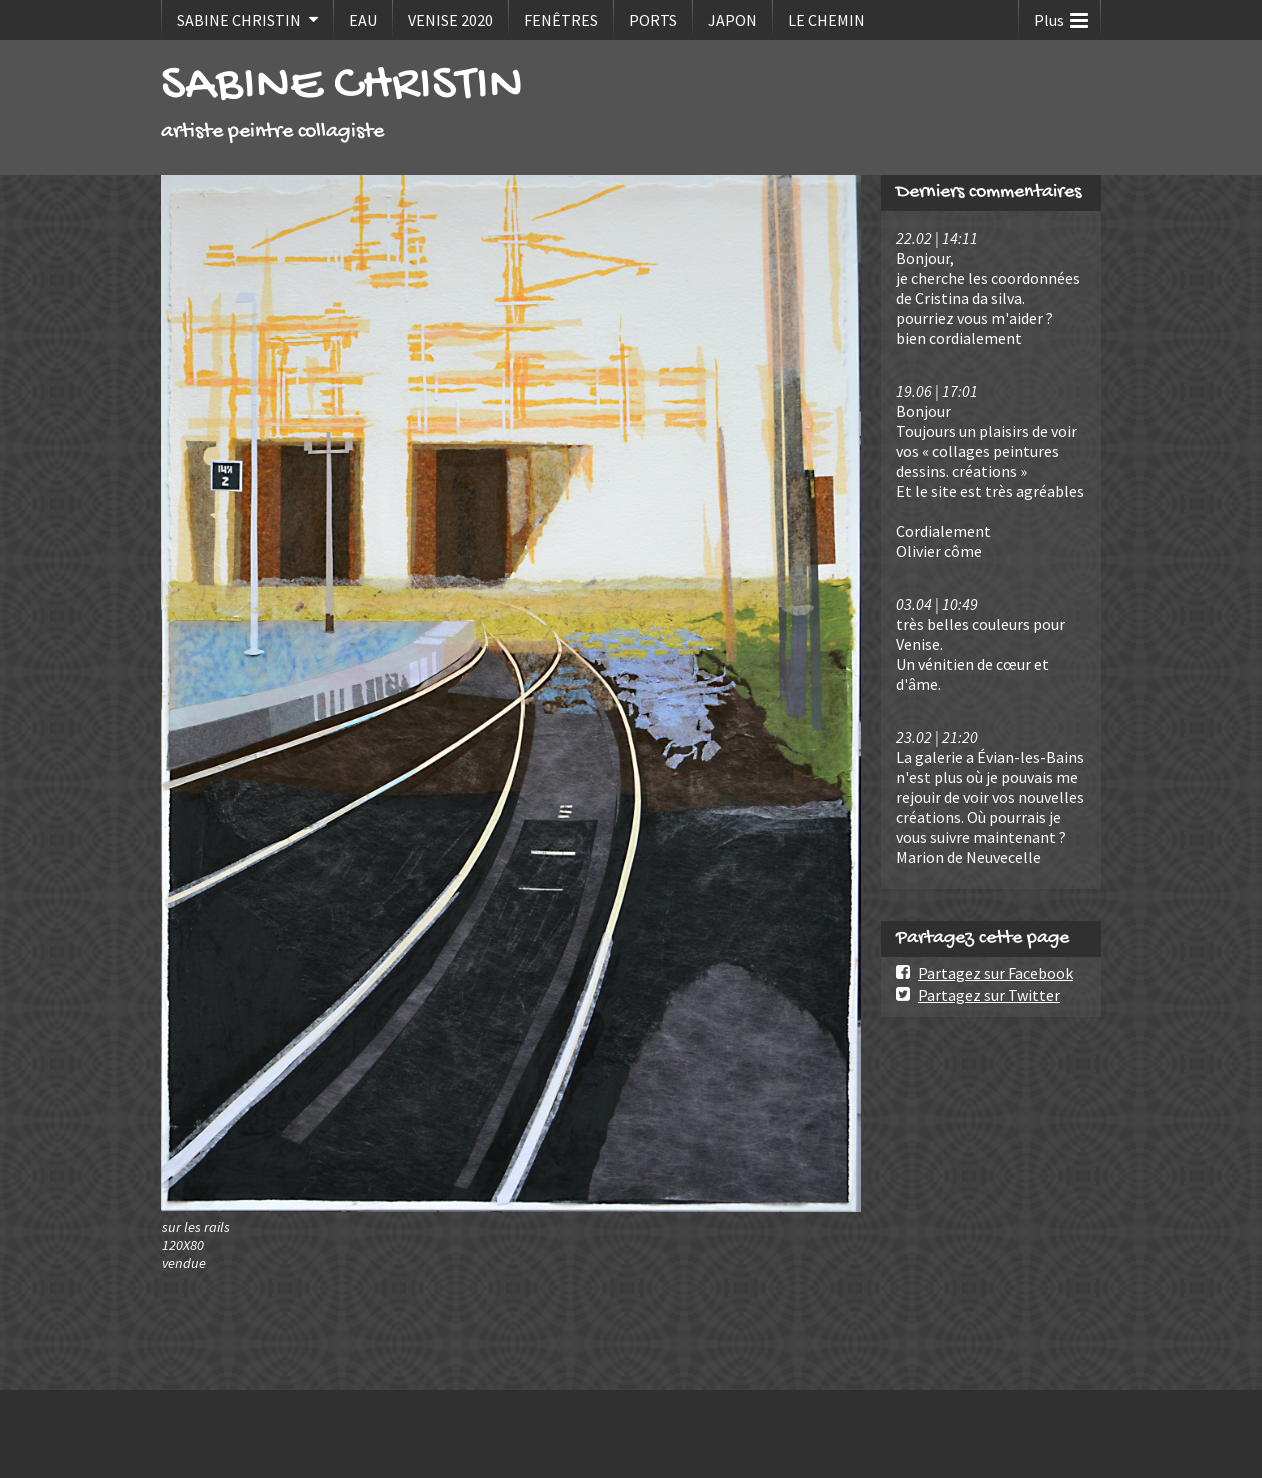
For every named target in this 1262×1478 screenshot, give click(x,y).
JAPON (732, 20)
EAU (363, 20)
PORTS (653, 20)
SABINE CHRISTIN (239, 20)
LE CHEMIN (826, 20)
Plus (1061, 15)
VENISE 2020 (450, 20)
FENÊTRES (561, 20)
